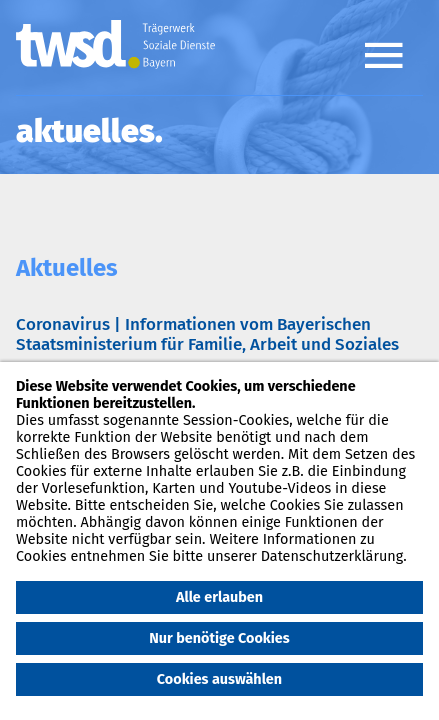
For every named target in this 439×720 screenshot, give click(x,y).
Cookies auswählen (219, 679)
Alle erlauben (219, 597)
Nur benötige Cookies (219, 638)
